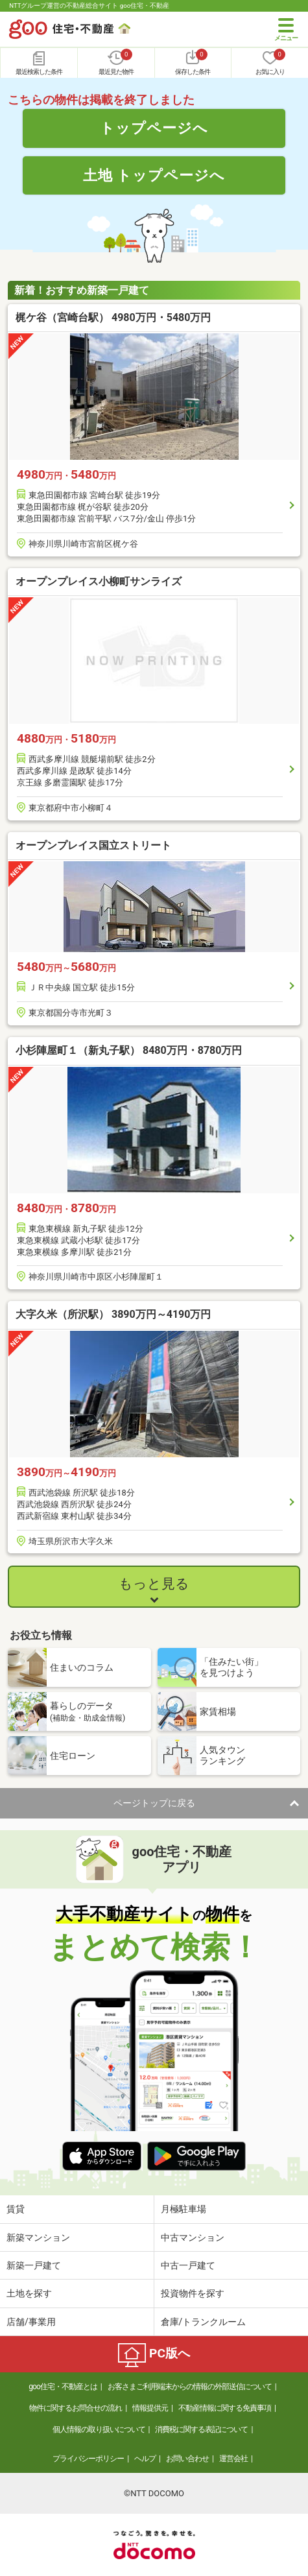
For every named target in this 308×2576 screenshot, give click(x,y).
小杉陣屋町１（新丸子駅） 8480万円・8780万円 (129, 1050)
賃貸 (15, 2209)
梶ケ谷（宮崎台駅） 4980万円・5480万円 (113, 317)
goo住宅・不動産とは (63, 2386)
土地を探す (29, 2293)
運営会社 (233, 2458)
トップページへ (154, 127)
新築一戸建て (33, 2265)
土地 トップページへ (154, 175)
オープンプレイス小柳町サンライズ (99, 581)
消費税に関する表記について (201, 2429)
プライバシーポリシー (88, 2458)
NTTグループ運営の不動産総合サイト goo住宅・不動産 (89, 5)
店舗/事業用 (31, 2322)
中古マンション (192, 2237)
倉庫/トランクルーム (203, 2322)
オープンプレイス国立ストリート (93, 845)
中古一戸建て (188, 2265)
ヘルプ (145, 2458)
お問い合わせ (187, 2458)
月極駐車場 (183, 2209)
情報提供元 (150, 2408)
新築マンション (38, 2237)
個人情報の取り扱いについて (99, 2429)
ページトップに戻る (154, 1803)
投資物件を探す (192, 2293)
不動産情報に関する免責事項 (224, 2408)
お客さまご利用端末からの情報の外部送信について (190, 2386)
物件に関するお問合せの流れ (75, 2408)
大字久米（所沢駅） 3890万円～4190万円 (113, 1314)
